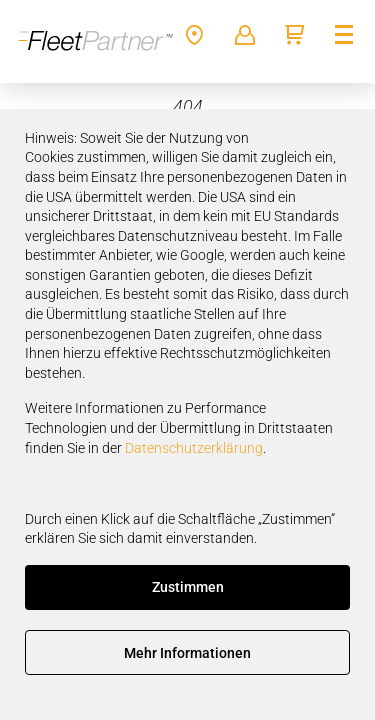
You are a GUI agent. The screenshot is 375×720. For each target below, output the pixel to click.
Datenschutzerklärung (194, 448)
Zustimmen (188, 587)
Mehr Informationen (187, 653)
